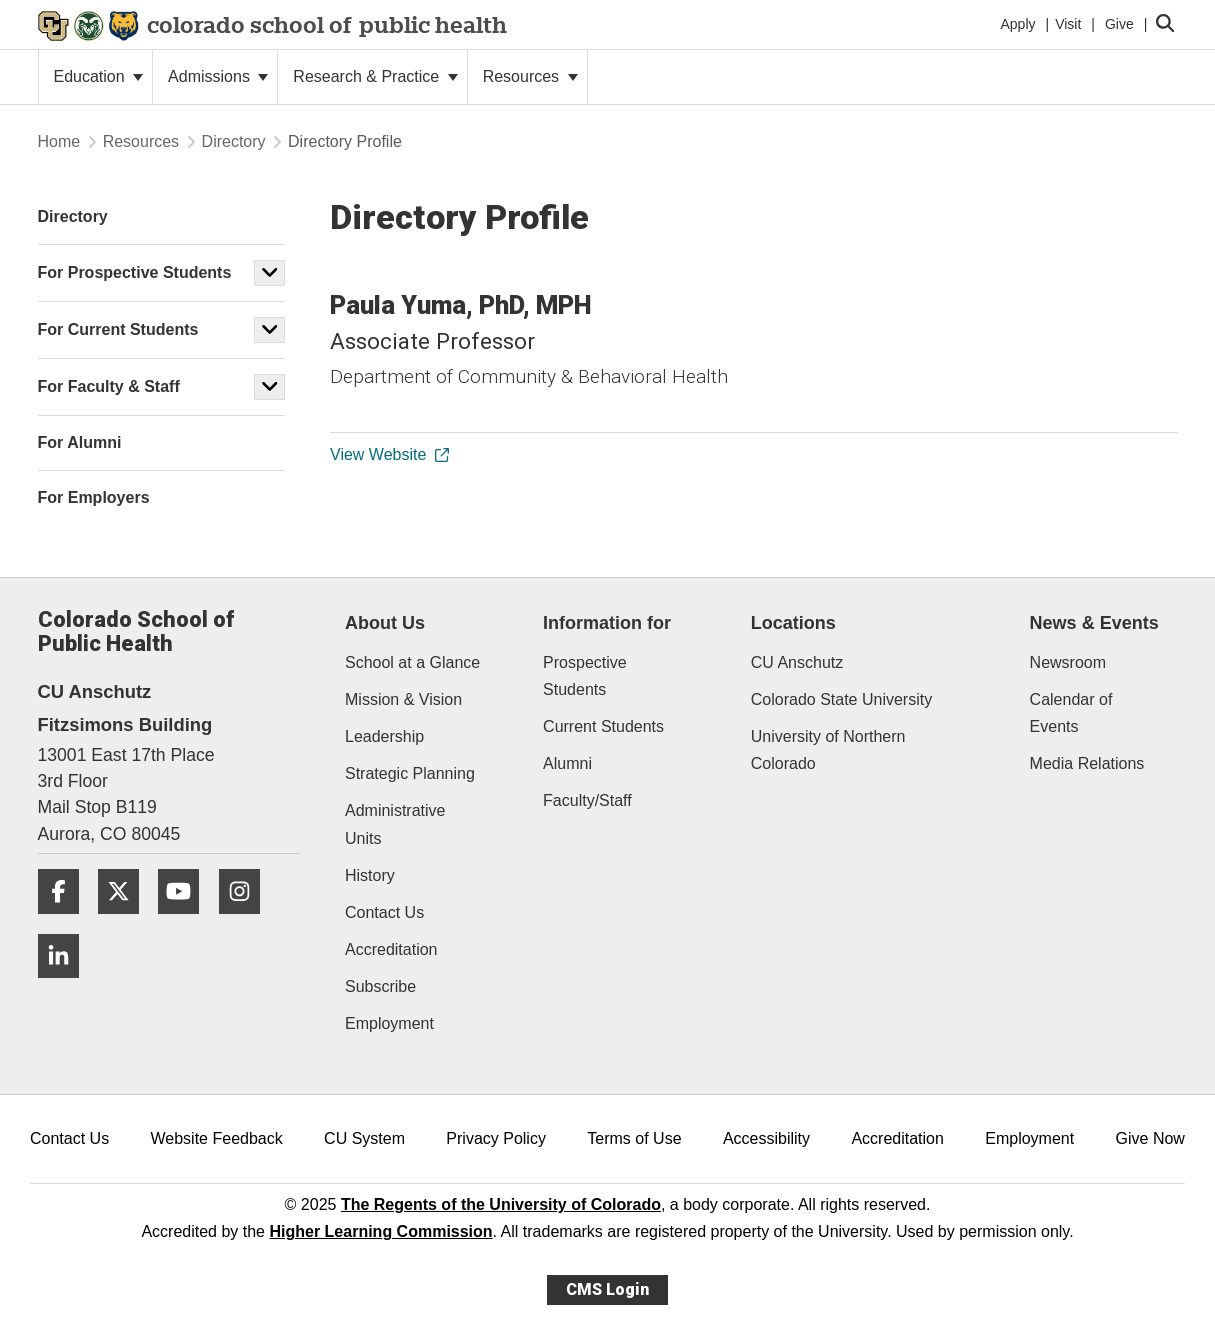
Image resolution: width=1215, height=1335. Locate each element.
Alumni (567, 763)
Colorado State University (841, 699)
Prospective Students (585, 676)
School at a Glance (412, 662)
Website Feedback (217, 1138)
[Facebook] (66, 921)
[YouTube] (186, 921)
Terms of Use (634, 1138)
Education (99, 76)
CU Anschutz (797, 662)
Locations (793, 623)
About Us (385, 623)
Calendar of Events (1071, 713)
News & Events (1094, 623)
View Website (388, 454)
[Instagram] (247, 921)
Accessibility (766, 1138)
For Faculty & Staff (109, 386)
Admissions (218, 76)
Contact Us (384, 912)
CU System (364, 1138)
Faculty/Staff (587, 800)
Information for (607, 623)
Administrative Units (395, 824)
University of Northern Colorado (828, 750)
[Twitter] (126, 921)
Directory (234, 141)
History (370, 875)
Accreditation (391, 949)
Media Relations (1087, 763)
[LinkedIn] (66, 985)
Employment (389, 1023)
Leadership (384, 736)
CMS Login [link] (607, 1289)
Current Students (603, 726)
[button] (270, 273)
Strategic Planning (410, 773)
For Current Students (118, 329)
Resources (530, 76)
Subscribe (380, 986)
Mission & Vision (403, 699)
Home (59, 141)
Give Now (1150, 1138)
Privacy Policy (496, 1138)
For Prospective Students (135, 272)
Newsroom (1068, 662)
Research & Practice (375, 76)
